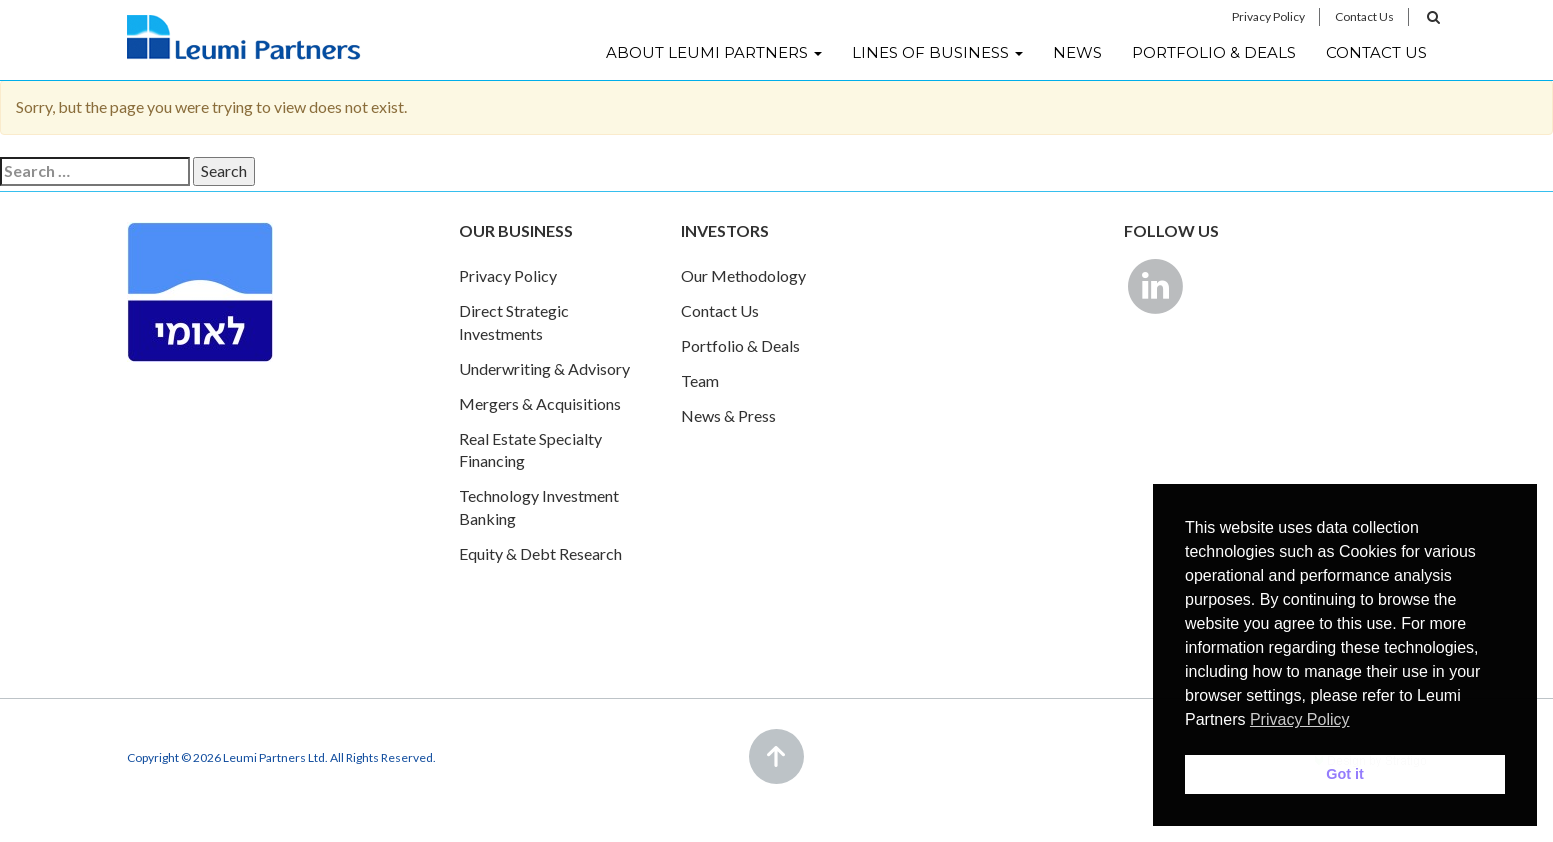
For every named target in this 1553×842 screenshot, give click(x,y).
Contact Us (1364, 16)
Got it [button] (1345, 774)
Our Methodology (743, 275)
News (1077, 52)
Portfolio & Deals (1214, 52)
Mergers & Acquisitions (540, 403)
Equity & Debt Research (540, 553)
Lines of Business (937, 52)
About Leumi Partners (714, 52)
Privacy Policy (1268, 16)
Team (700, 380)
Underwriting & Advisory (544, 368)
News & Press (728, 415)
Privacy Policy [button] (1300, 719)
